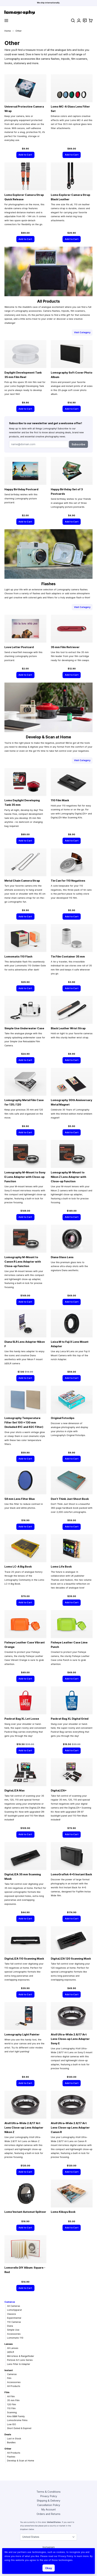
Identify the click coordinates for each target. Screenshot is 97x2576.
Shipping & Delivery (48, 2500)
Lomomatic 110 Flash (18, 956)
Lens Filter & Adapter (18, 2364)
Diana (10, 2326)
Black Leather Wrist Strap (68, 1028)
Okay (48, 2568)
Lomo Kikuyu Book (63, 2211)
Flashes (11, 2456)
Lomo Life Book (61, 1566)
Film (9, 2378)
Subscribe (78, 444)
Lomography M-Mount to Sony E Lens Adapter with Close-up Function (24, 1177)
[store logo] (48, 12)
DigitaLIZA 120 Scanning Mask (71, 1958)
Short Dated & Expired (19, 2428)
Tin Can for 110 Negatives (68, 880)
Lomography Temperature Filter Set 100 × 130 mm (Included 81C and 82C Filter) (23, 1422)
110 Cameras (14, 2322)
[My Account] (79, 20)
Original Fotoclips (62, 1418)
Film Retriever (65, 647)
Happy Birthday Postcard (21, 489)
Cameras (9, 2302)
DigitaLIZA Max (14, 1790)
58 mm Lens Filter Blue (19, 1499)
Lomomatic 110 (15, 2337)
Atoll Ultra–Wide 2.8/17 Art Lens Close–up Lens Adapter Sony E (70, 2039)
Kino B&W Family (16, 2416)
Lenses (8, 2344)
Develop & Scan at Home (20, 2460)
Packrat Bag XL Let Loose (21, 1718)
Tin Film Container (68, 956)
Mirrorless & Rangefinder (20, 2356)
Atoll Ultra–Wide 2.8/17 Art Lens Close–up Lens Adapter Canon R (70, 2127)
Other (7, 2448)
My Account (48, 2509)
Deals (7, 2434)
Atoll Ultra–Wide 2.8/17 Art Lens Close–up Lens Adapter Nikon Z (23, 2127)
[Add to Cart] (25, 155)
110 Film (11, 2408)
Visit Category (82, 332)
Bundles (11, 2442)
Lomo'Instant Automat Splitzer (25, 2211)
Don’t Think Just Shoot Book (70, 1499)
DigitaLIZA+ (59, 1790)
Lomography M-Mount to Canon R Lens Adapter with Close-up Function (22, 1261)
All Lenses (12, 2348)
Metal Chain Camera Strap (22, 880)
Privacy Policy (48, 2496)
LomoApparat (14, 2310)
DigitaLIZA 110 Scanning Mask (24, 1958)
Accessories (14, 2334)
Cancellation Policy (48, 2505)
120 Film (11, 2404)
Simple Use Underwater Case (24, 1028)
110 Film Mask (60, 800)
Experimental (14, 2318)
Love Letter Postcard (19, 647)
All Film (11, 2396)
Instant (8, 2370)
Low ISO (11, 2424)
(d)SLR (10, 2352)
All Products (13, 2386)
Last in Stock (14, 2438)
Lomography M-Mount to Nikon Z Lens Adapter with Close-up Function (68, 1177)
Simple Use (13, 2329)
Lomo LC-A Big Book (18, 1566)
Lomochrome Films (17, 2420)
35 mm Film (13, 2400)
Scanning (12, 2412)
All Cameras (13, 2306)
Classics (11, 2314)
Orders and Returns (48, 2514)
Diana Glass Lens (62, 1257)
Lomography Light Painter (22, 2034)
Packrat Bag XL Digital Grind (69, 1718)
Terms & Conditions (48, 2491)
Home (7, 30)
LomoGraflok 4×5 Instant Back (71, 1874)
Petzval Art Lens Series (20, 2360)
